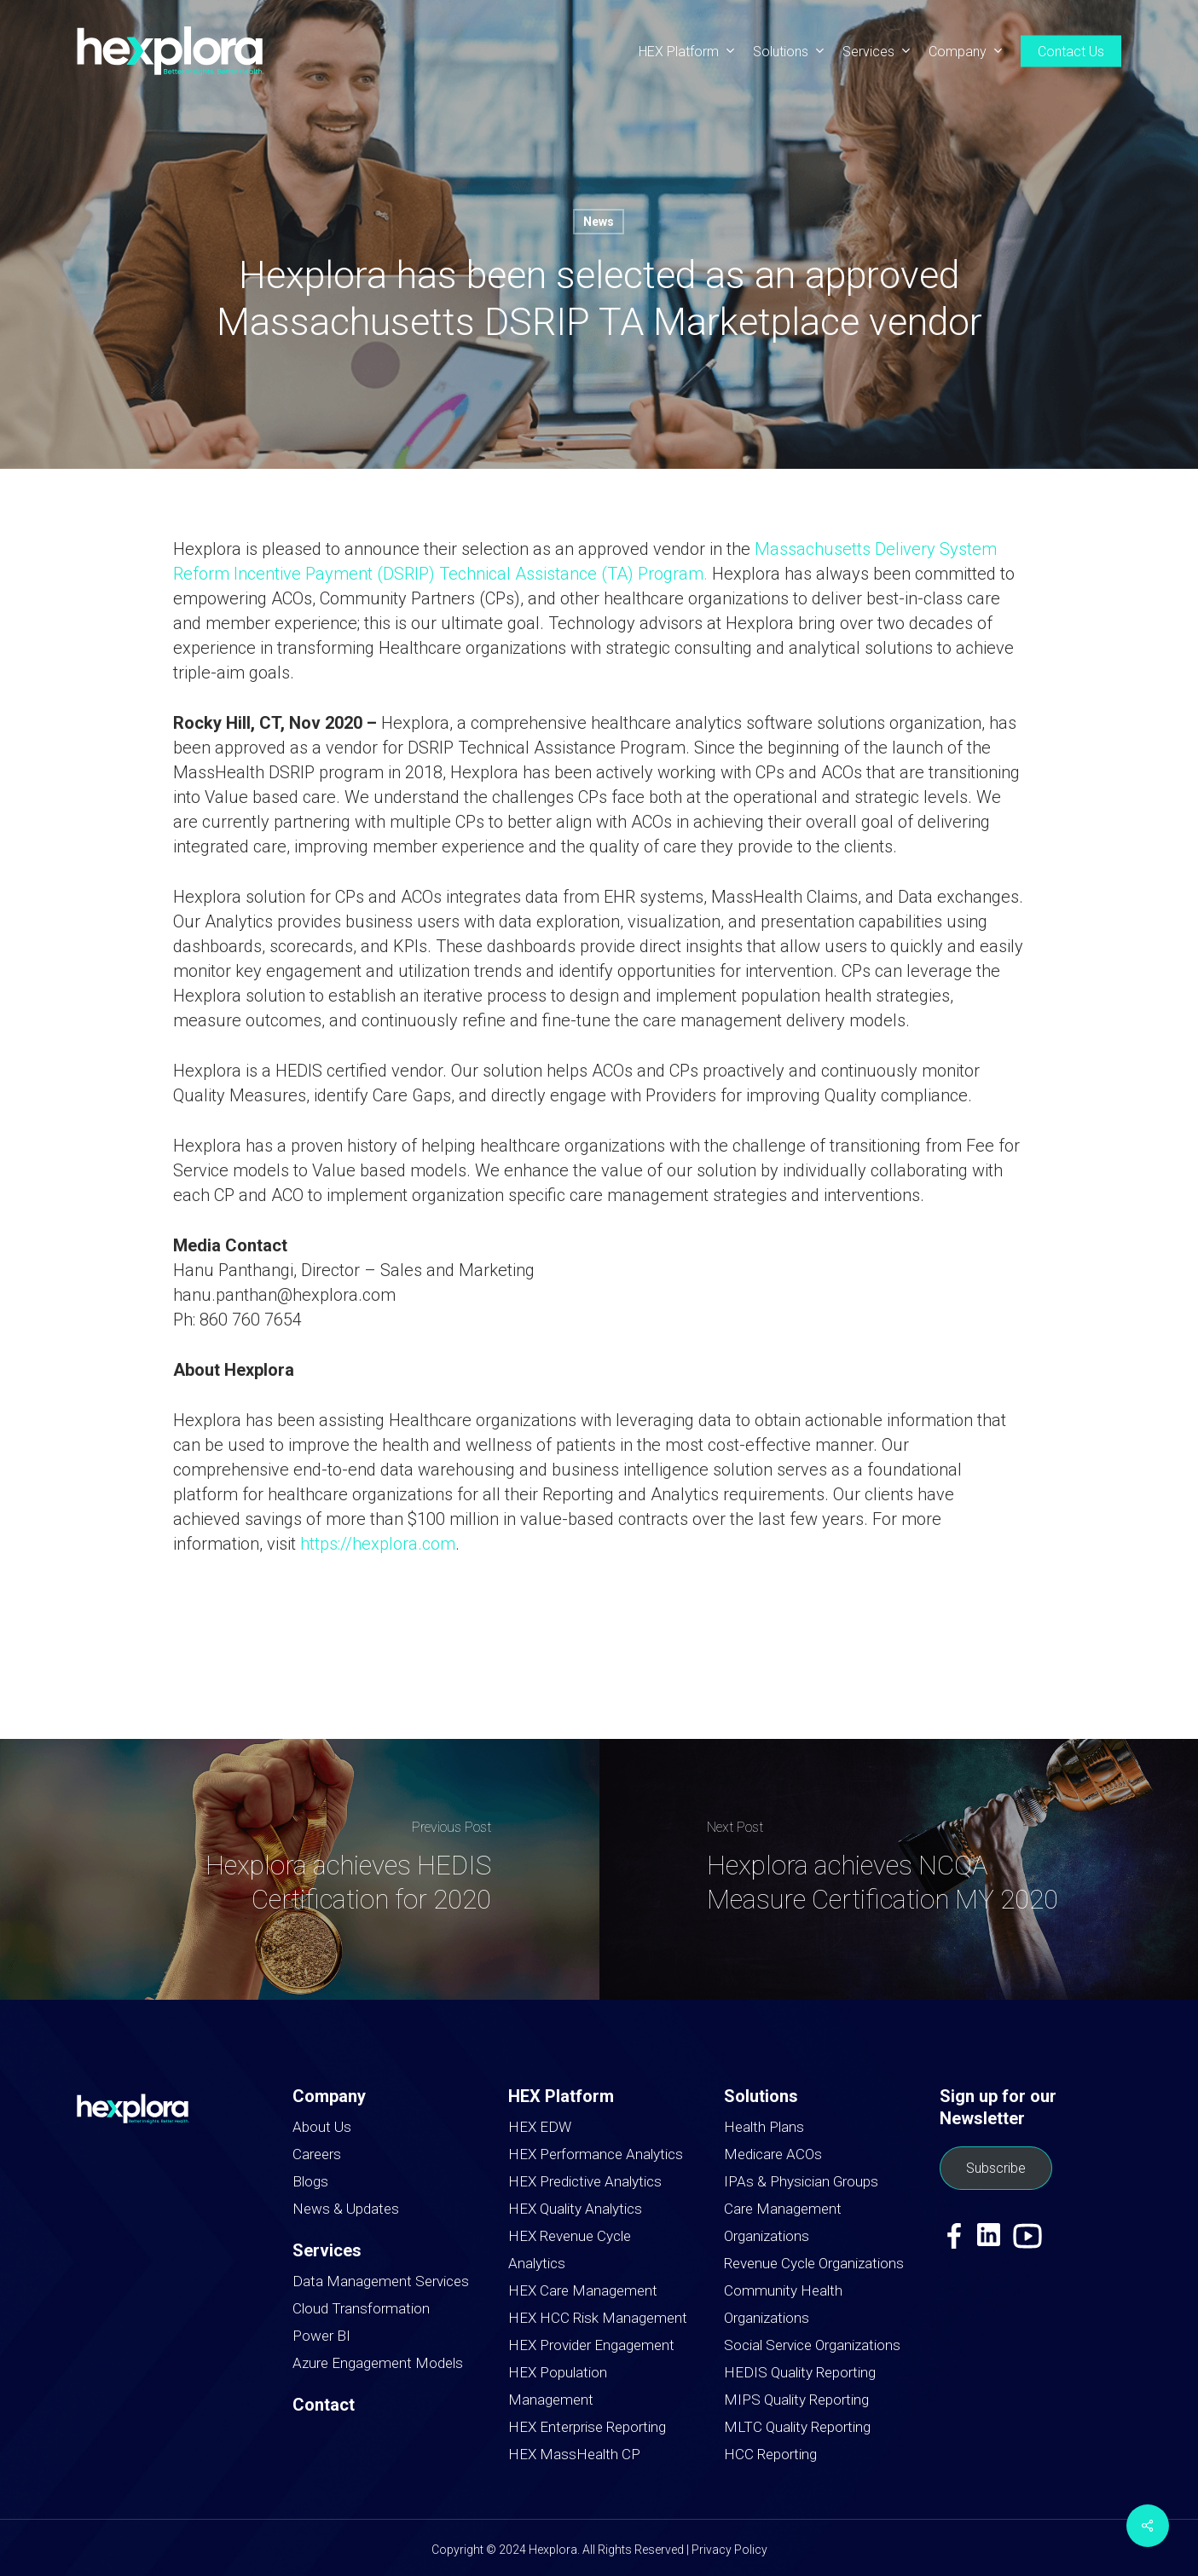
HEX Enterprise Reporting (587, 2426)
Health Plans (764, 2126)
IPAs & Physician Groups (801, 2181)
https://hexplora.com (377, 1543)
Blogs (310, 2181)
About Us (321, 2126)
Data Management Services (380, 2281)
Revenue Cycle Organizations (814, 2263)
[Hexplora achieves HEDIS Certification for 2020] (299, 1869)
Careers (316, 2154)
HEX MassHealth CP (574, 2454)
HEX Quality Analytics (575, 2208)
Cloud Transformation (361, 2308)
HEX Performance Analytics (595, 2154)
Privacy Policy (729, 2549)
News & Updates (345, 2208)
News (598, 221)
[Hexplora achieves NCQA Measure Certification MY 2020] (899, 1869)
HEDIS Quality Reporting (800, 2372)
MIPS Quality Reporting (796, 2399)
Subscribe (996, 2168)
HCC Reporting (770, 2454)
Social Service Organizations (812, 2345)
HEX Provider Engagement (591, 2345)
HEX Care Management (582, 2290)
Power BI (321, 2335)
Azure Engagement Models (377, 2362)
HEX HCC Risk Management (597, 2317)
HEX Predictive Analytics (585, 2181)
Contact (323, 2404)
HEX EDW (539, 2126)
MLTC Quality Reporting (797, 2426)
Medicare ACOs (773, 2154)
